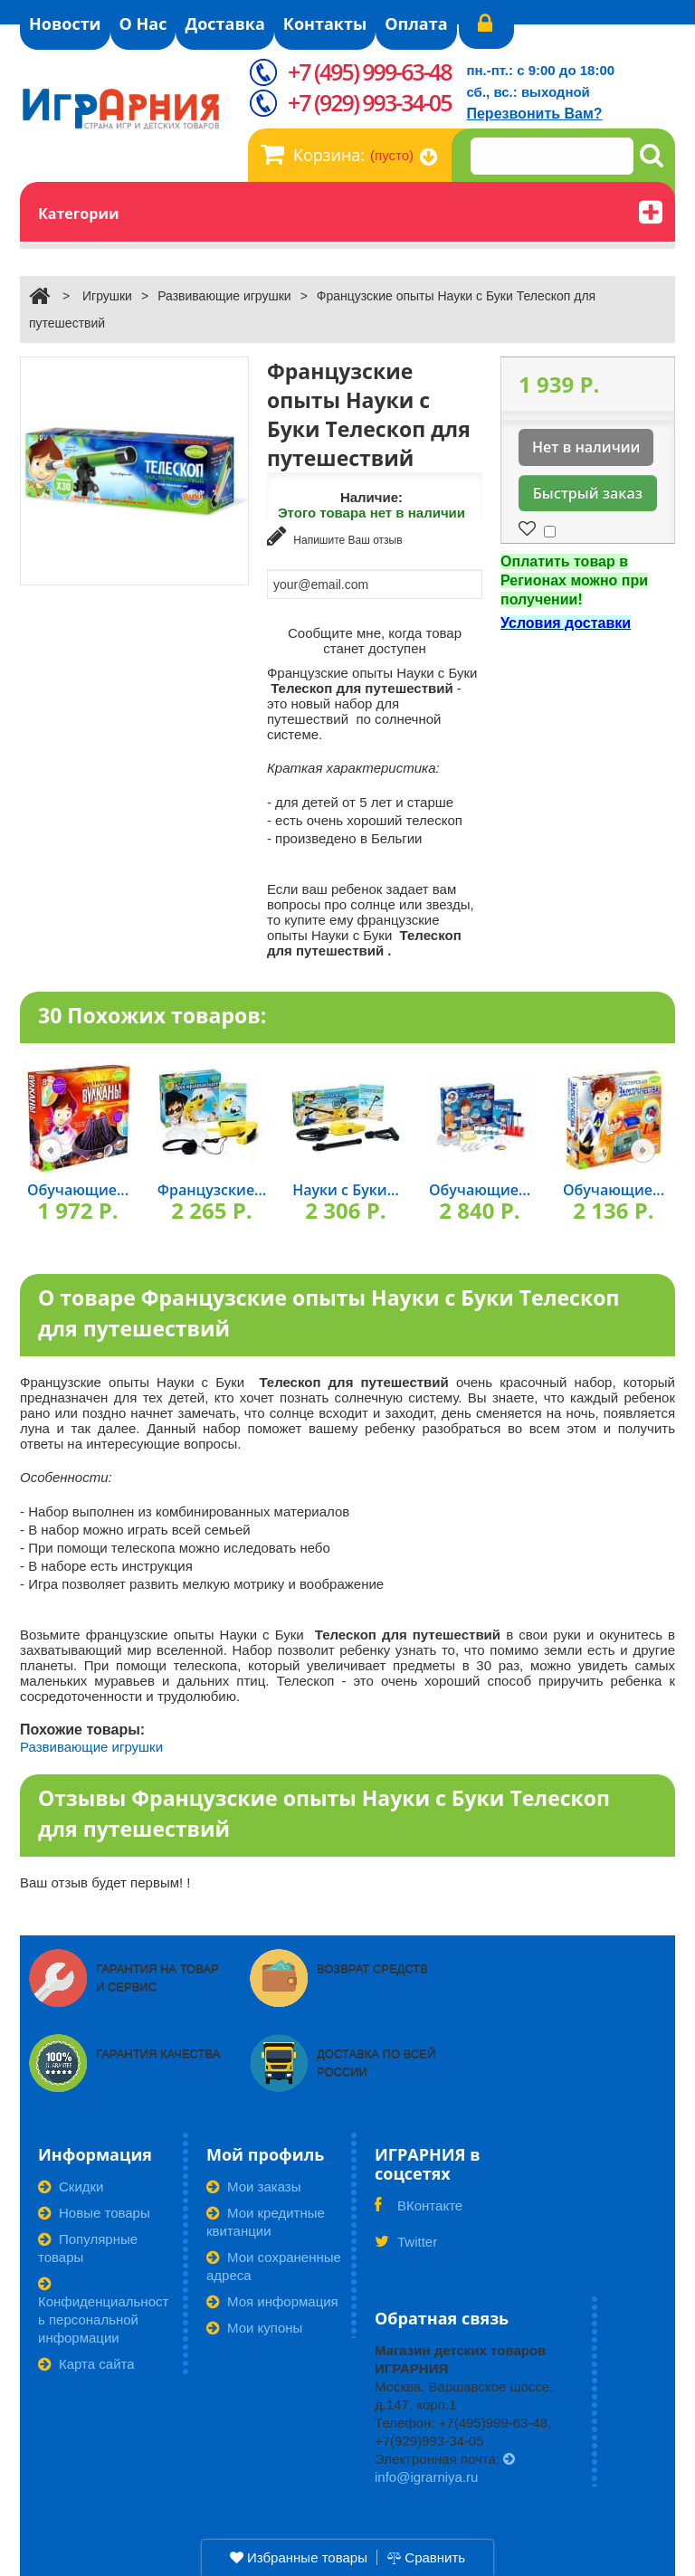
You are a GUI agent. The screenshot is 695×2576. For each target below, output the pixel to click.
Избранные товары (298, 2557)
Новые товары (94, 2212)
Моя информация (272, 2301)
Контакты (325, 23)
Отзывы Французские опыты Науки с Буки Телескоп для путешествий (324, 1813)
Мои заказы (253, 2186)
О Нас (143, 23)
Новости (65, 23)
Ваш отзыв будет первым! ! (105, 1882)
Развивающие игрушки (224, 296)
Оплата (416, 23)
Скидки (70, 2186)
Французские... (212, 1190)
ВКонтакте (418, 2211)
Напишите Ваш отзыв (335, 536)
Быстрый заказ (588, 493)
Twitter (406, 2247)
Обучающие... (78, 1190)
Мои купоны (254, 2327)
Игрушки (107, 296)
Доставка (224, 23)
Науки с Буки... (345, 1190)
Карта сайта (86, 2364)
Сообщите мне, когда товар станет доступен (375, 640)
